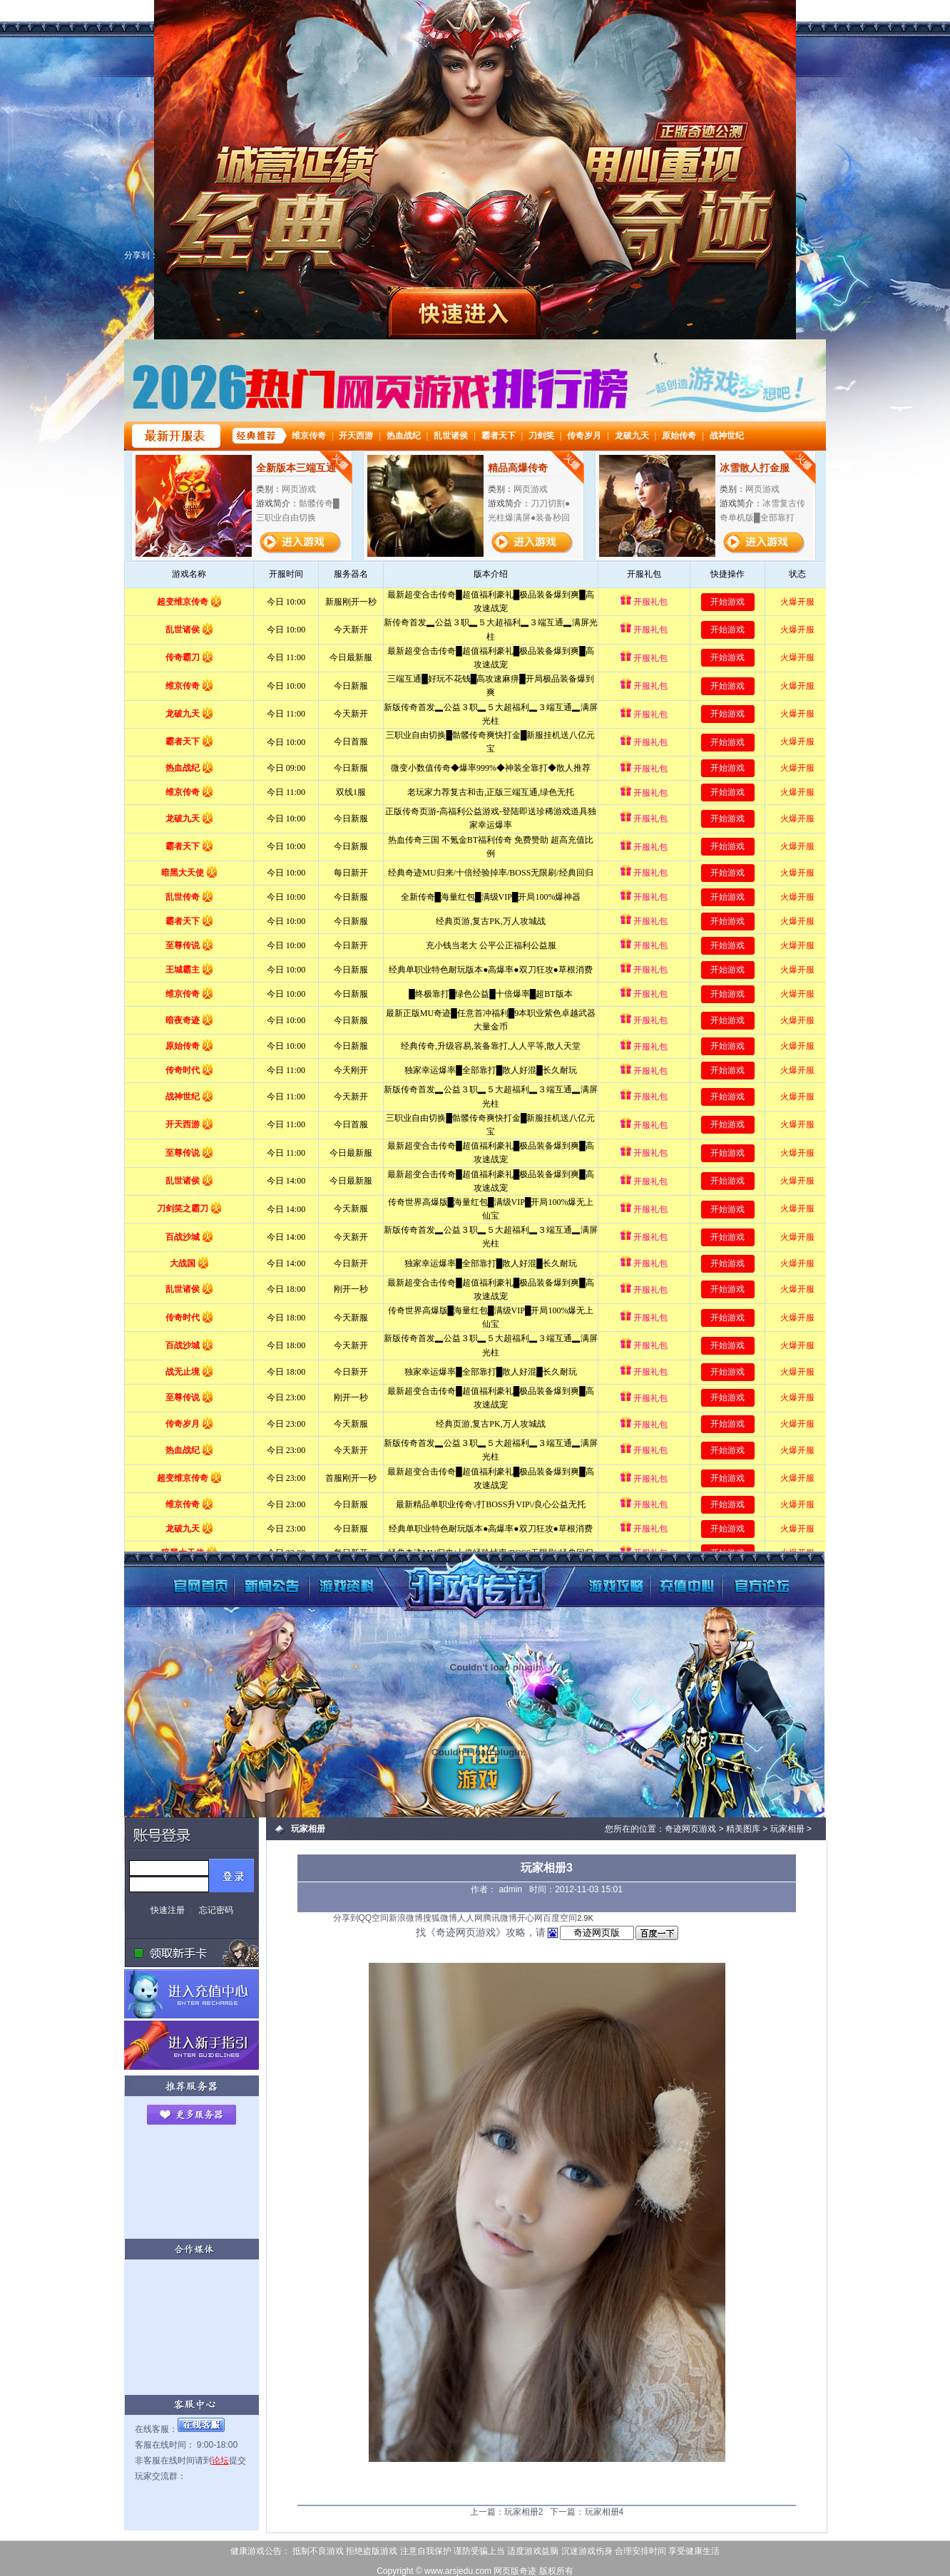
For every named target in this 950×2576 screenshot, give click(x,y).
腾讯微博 (500, 1918)
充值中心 (671, 1575)
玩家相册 (787, 1829)
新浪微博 (406, 1918)
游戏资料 (329, 1575)
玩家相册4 (604, 2512)
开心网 (530, 1918)
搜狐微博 (440, 1918)
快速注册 (167, 1910)
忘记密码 (216, 1910)
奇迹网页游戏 (459, 1579)
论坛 (220, 2460)
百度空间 (560, 1918)
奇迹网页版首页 (165, 1575)
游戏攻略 (589, 1575)
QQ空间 (374, 1918)
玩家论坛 (753, 1575)
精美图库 (743, 1829)
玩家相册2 (523, 2512)
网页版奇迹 (515, 2571)
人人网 (470, 1918)
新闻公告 (247, 1575)
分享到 (346, 1918)
